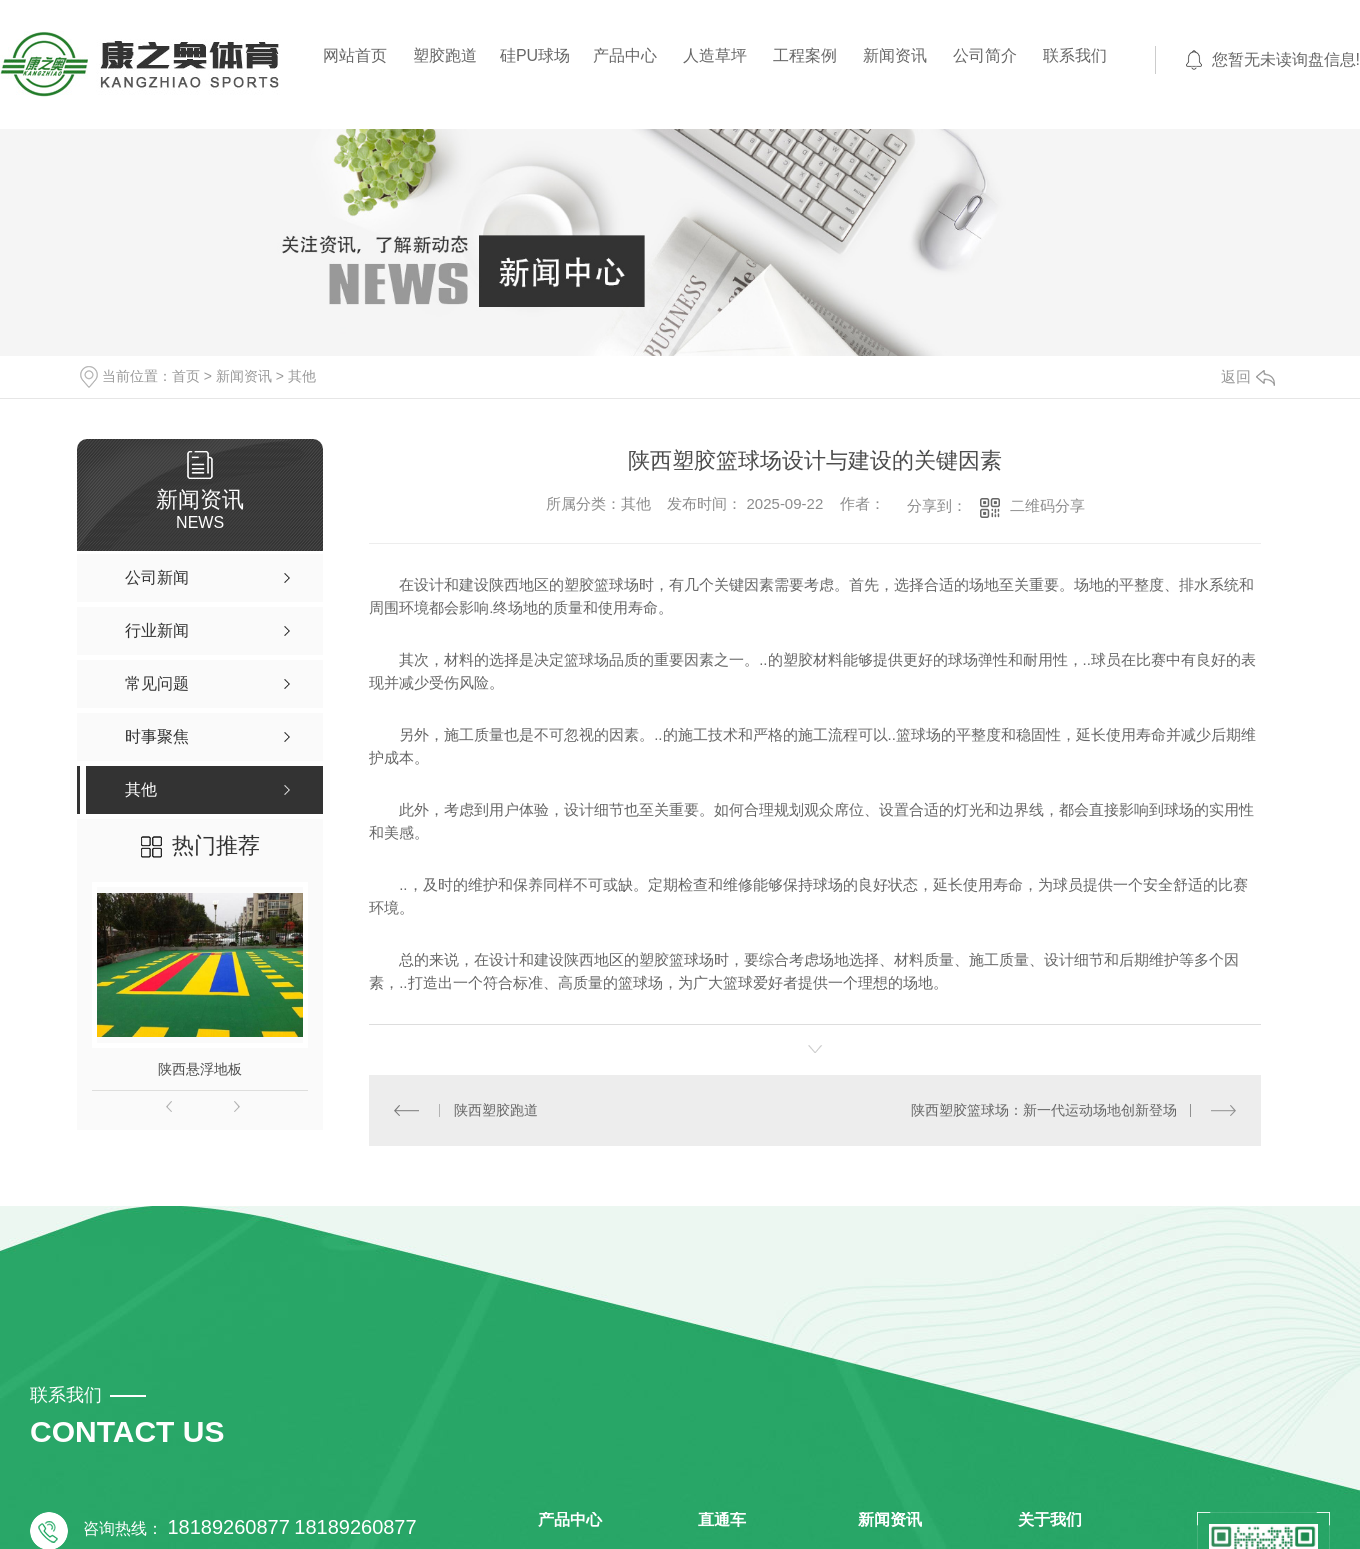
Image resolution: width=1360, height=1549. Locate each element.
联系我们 (1075, 55)
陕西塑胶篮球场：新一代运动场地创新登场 (1044, 1110)
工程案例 (805, 55)
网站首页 (355, 55)
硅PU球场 (535, 55)
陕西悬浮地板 (200, 1069)
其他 (302, 376)
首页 (186, 376)
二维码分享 (1047, 505)
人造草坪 (715, 55)
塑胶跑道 (445, 55)
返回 (1248, 376)
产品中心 (625, 55)
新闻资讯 (895, 55)
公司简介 (985, 55)
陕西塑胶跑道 (496, 1110)
